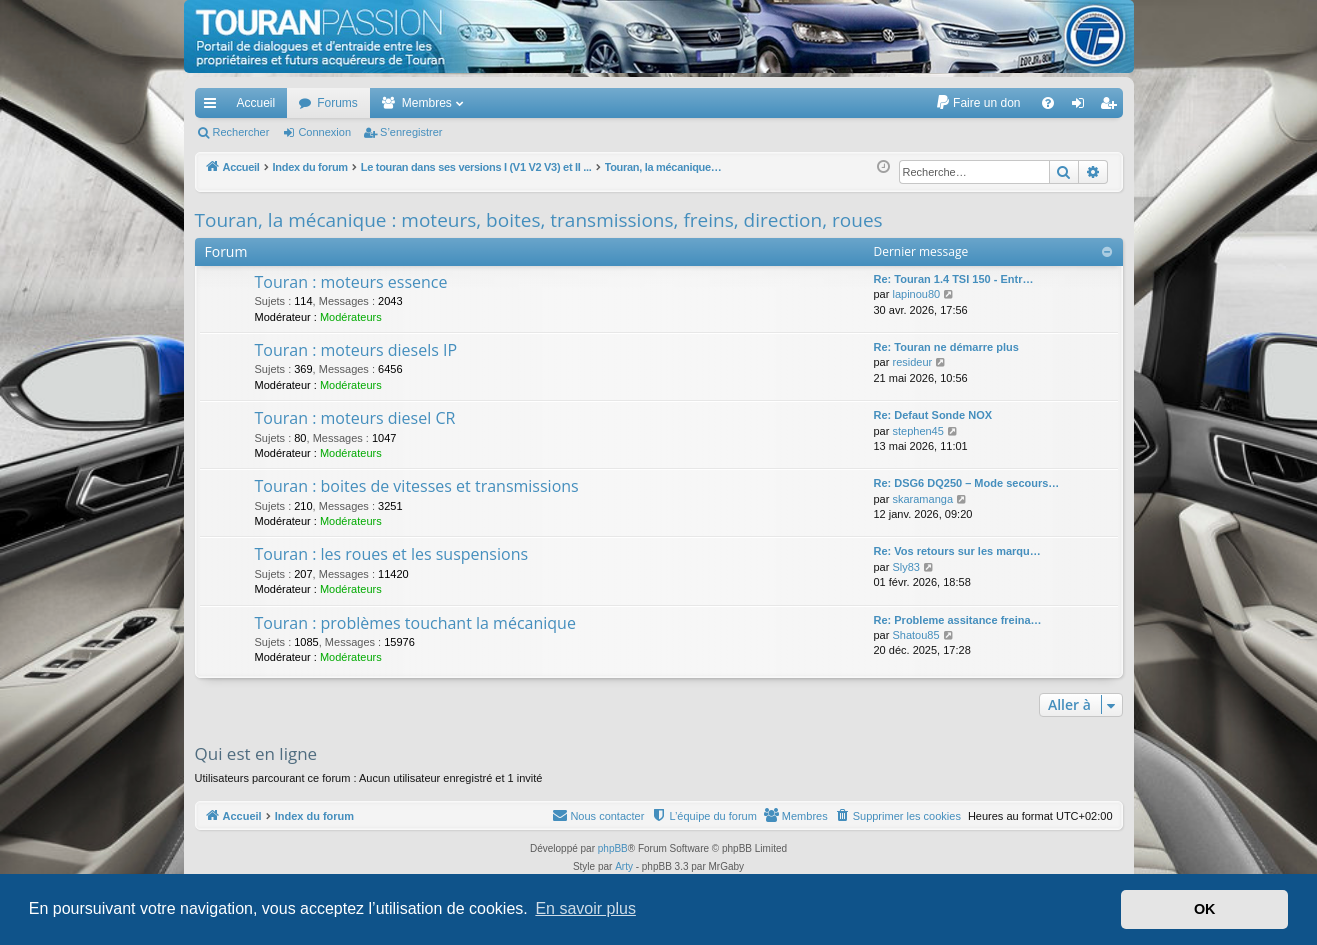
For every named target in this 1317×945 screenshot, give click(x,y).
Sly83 (906, 567)
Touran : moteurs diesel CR (355, 418)
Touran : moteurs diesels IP (356, 350)
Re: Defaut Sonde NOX (933, 415)
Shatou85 (915, 635)
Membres (427, 103)
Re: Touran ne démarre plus (946, 347)
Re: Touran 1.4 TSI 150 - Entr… (954, 279)
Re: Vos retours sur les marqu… (957, 551)
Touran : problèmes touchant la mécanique (415, 623)
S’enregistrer (411, 132)
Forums (337, 103)
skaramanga (922, 499)
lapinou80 (916, 294)
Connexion (324, 132)
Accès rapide (214, 107)
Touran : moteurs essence (351, 282)
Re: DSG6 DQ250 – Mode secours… (967, 483)
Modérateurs (351, 317)
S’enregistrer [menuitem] (1111, 107)
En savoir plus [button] (585, 908)
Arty (624, 866)
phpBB (613, 848)
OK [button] (1205, 909)
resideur (912, 362)
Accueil (256, 103)
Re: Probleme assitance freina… (958, 620)
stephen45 (917, 431)
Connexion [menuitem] (1081, 107)
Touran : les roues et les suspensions (392, 554)
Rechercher (241, 132)
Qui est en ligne (256, 753)
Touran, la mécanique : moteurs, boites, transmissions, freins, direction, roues (539, 220)
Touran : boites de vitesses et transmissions (417, 486)
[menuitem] (977, 103)
